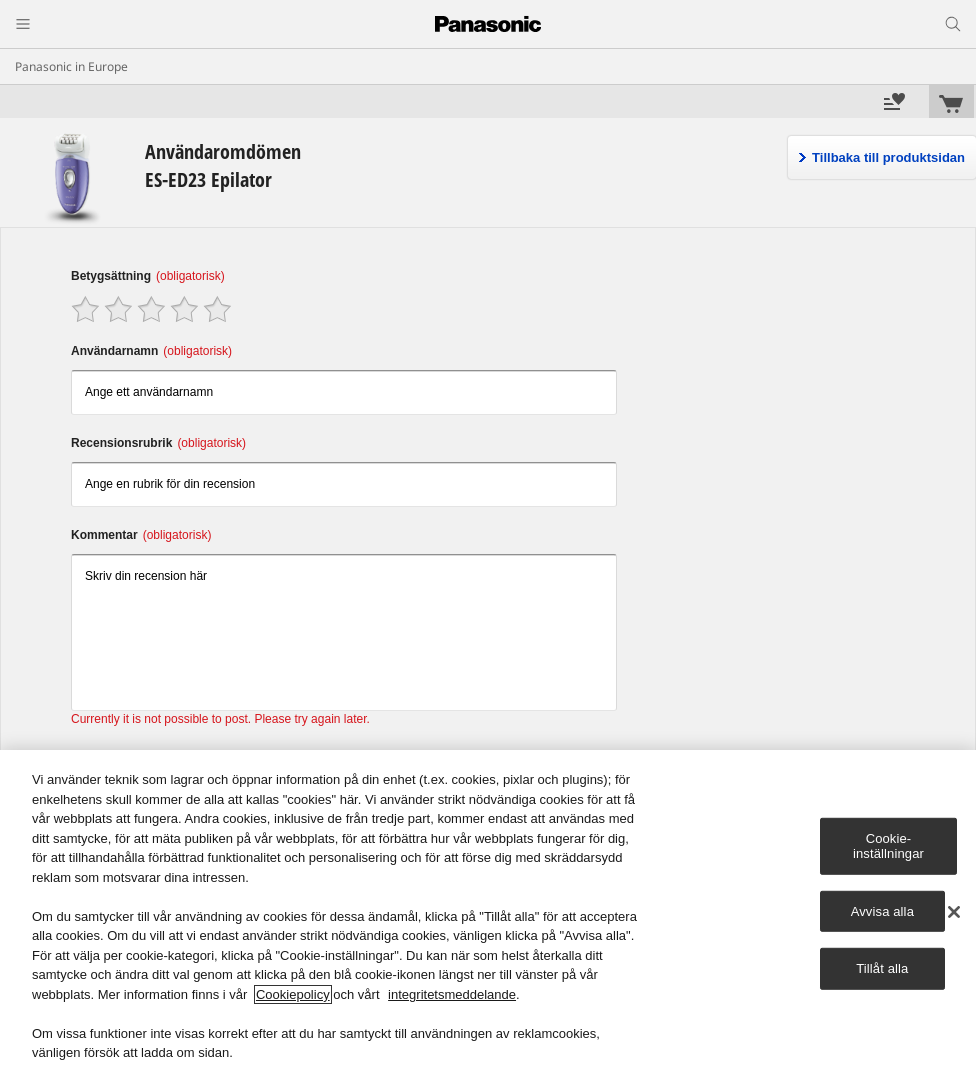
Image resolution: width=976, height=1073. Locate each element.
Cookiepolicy (293, 994)
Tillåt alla (882, 968)
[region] (488, 911)
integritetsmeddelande (452, 994)
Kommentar (141, 535)
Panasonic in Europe (71, 66)
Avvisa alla (882, 911)
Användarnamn (151, 351)
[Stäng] (954, 912)
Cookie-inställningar (888, 845)
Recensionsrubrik (158, 443)
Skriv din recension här (344, 632)
